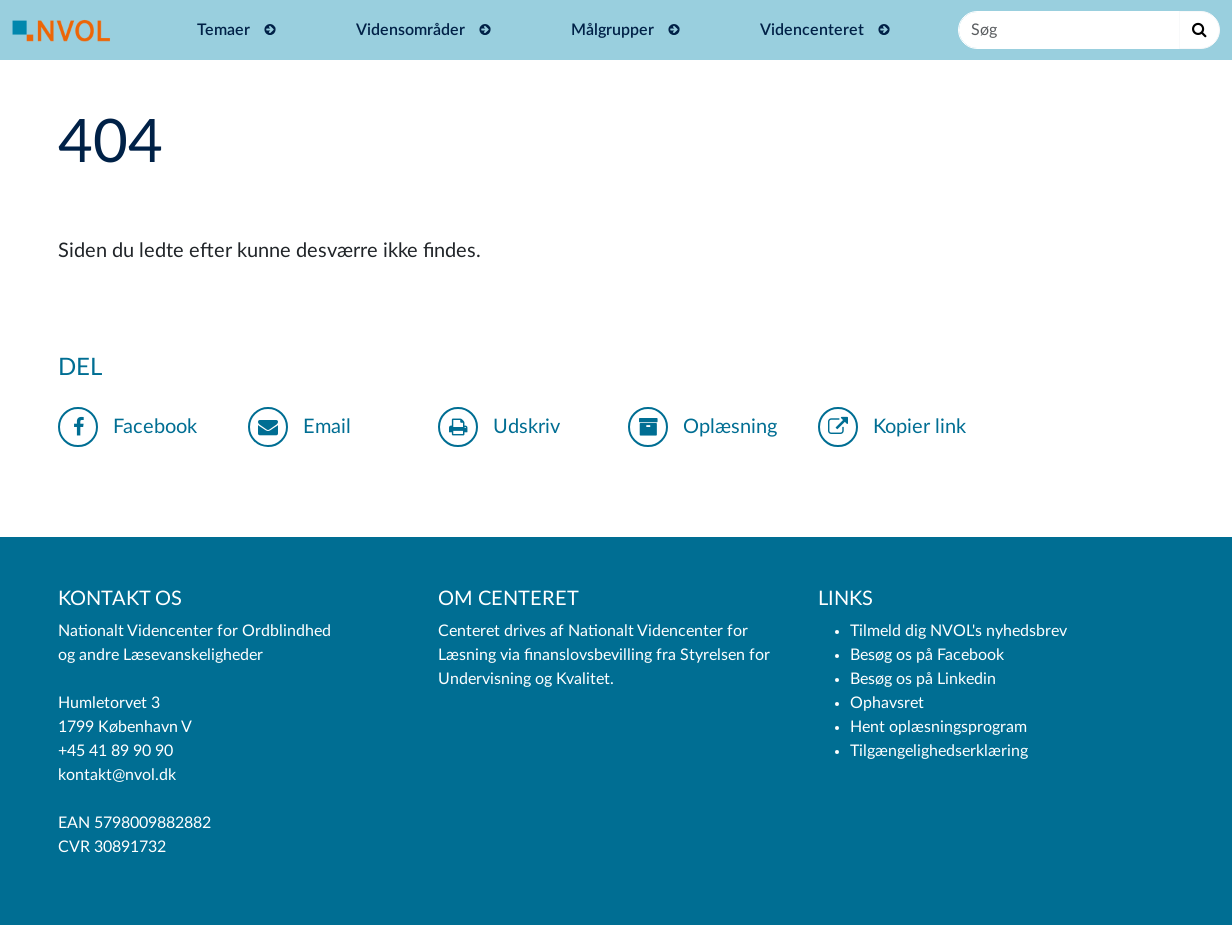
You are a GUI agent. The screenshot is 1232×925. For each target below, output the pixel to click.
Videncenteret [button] (814, 30)
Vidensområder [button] (412, 30)
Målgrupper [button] (614, 30)
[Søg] (1069, 30)
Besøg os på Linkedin (923, 679)
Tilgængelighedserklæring (939, 751)
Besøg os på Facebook (927, 655)
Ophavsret (887, 703)
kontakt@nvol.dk (117, 775)
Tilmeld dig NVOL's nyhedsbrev (958, 631)
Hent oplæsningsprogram (938, 727)
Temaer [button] (225, 30)
